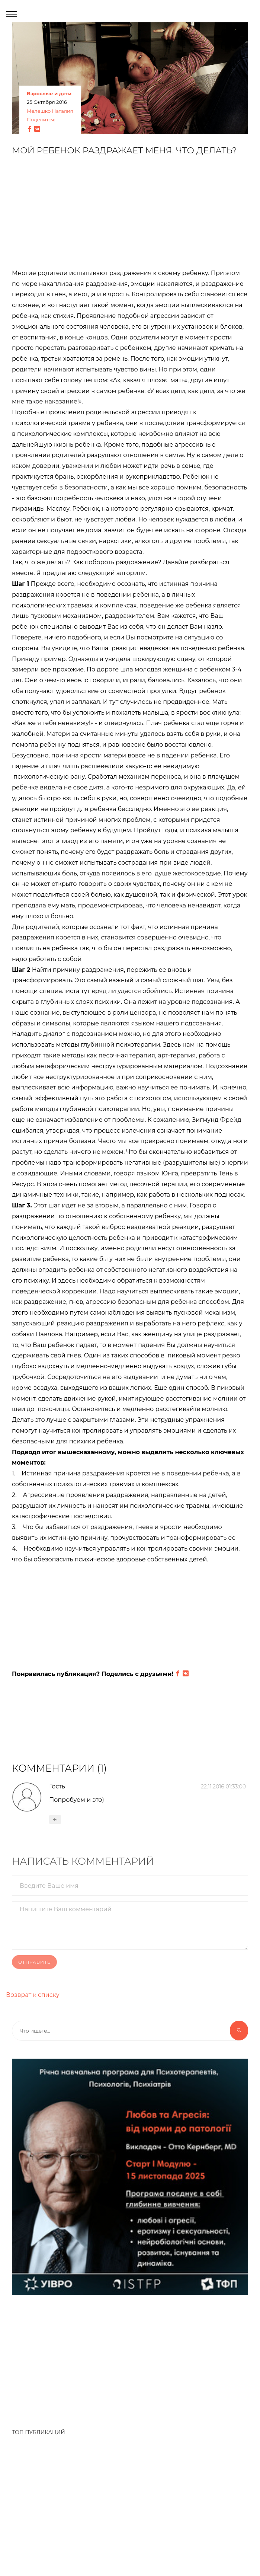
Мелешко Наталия (50, 111)
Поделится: (41, 120)
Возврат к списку (33, 1994)
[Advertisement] (130, 216)
